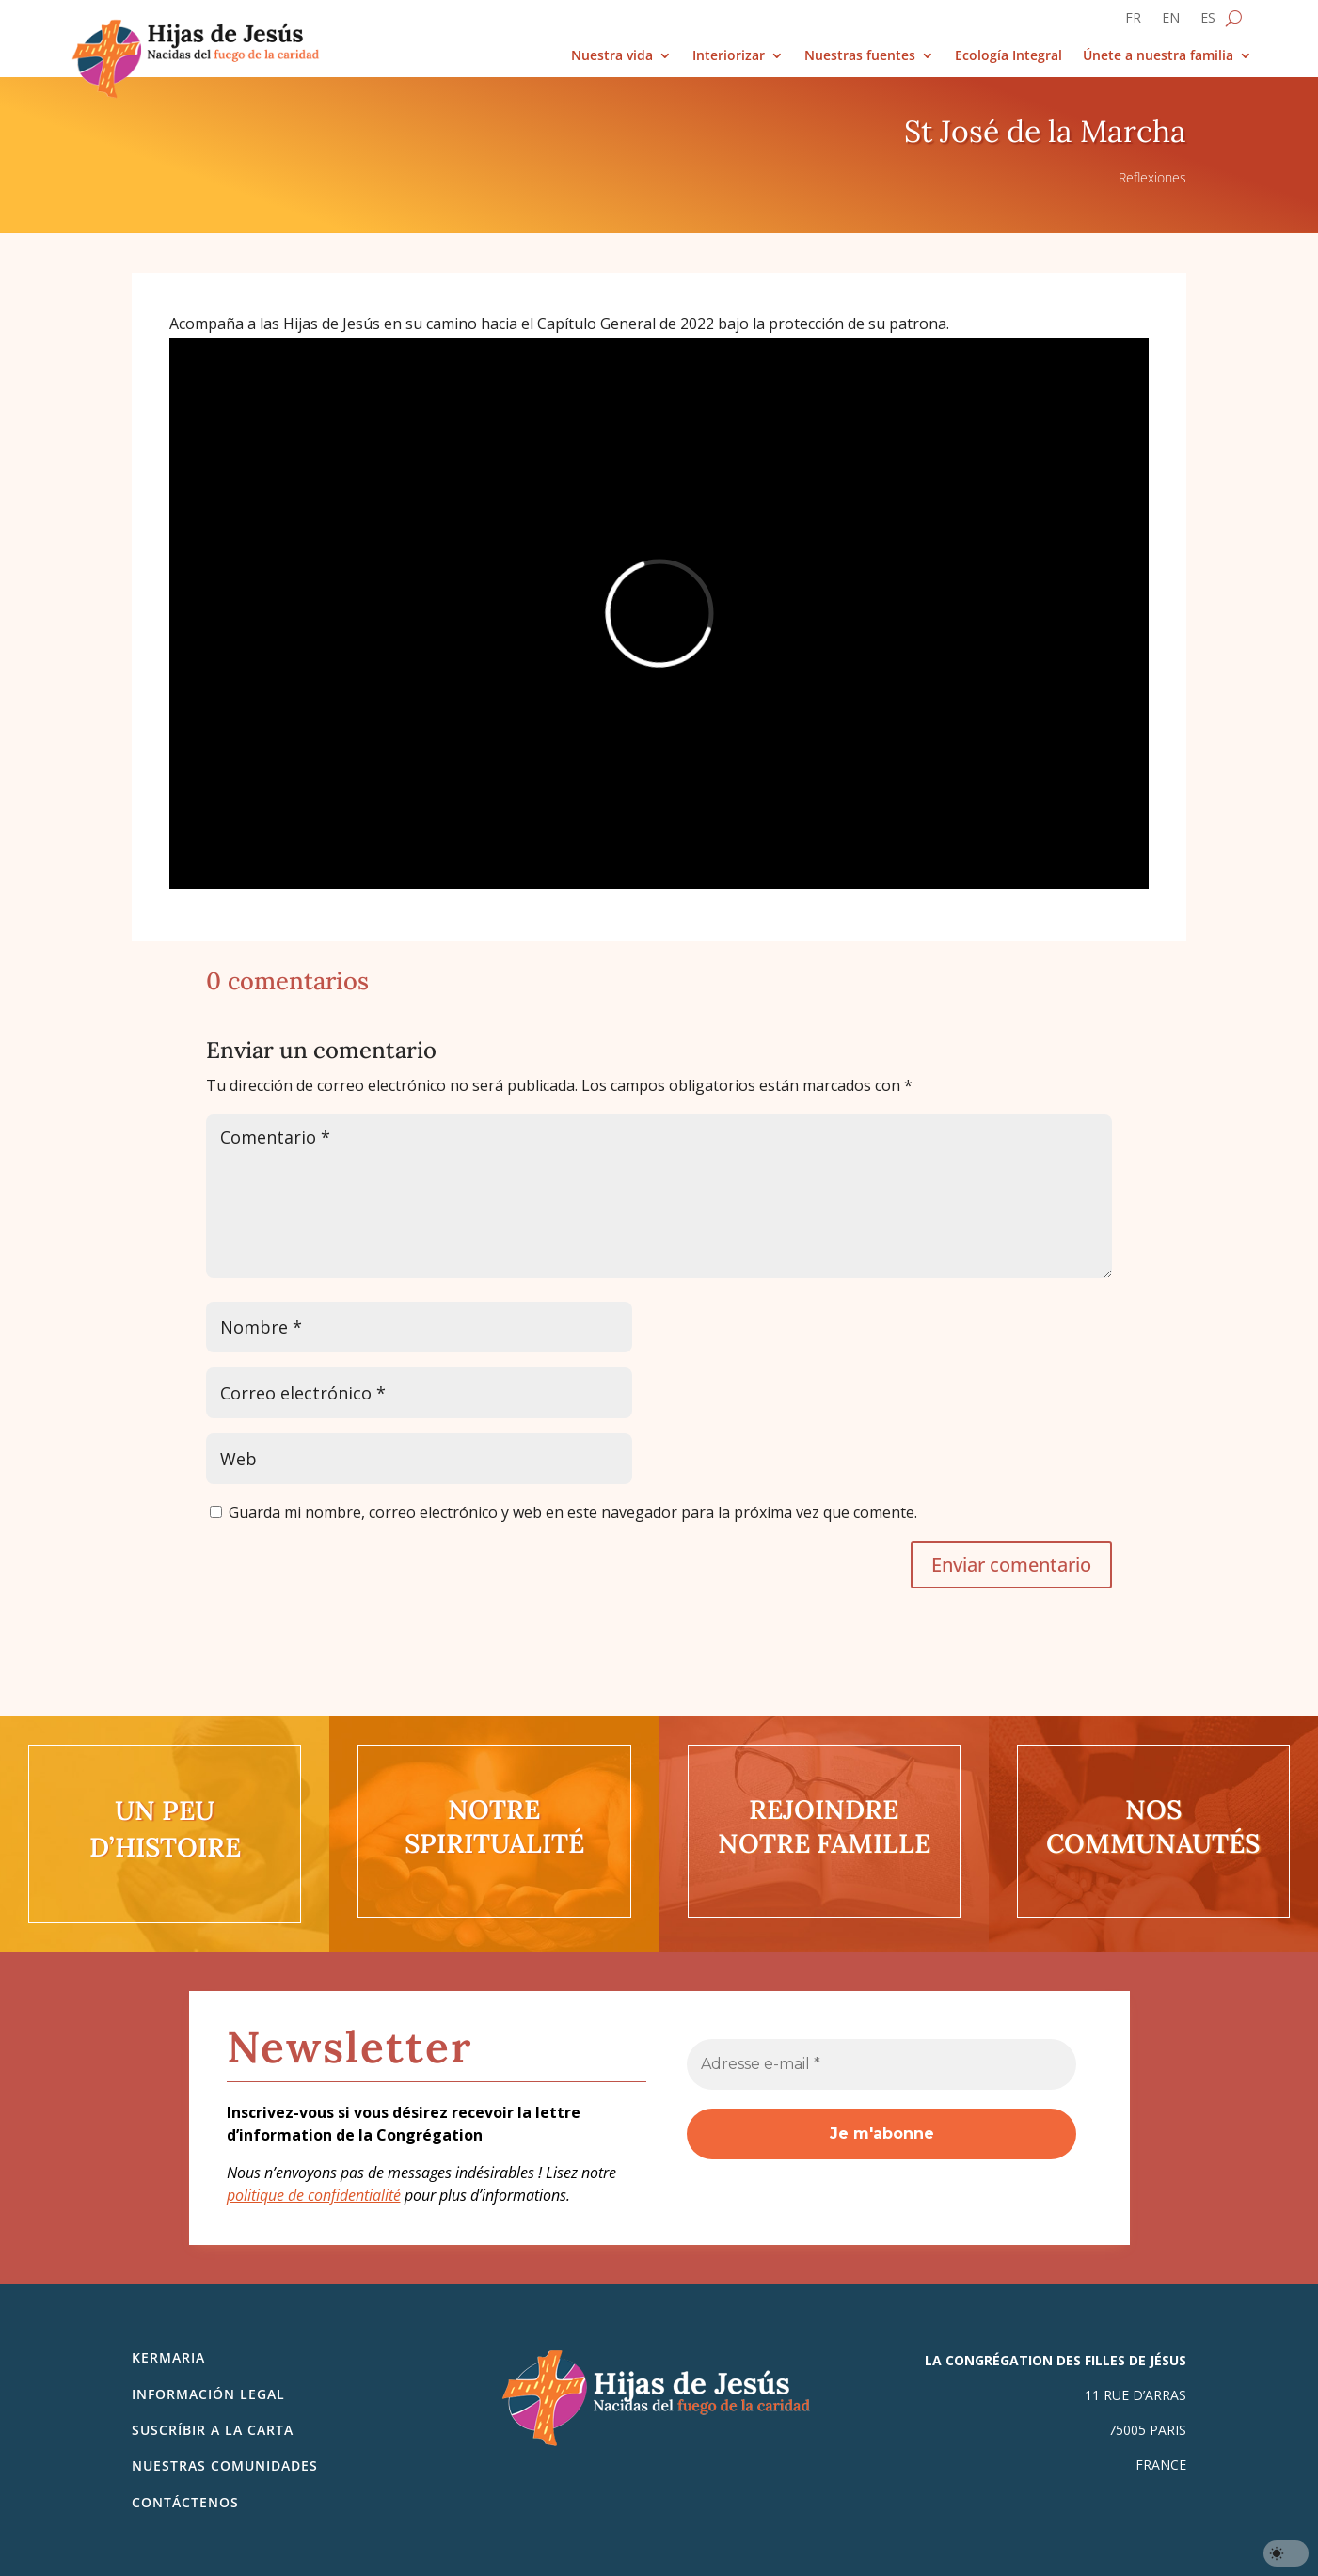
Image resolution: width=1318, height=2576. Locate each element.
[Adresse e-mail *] (881, 2064)
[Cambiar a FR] (1133, 22)
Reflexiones (1152, 177)
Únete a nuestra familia (1158, 56)
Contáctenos (185, 2502)
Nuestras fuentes (859, 56)
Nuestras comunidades (225, 2465)
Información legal (208, 2394)
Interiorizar (728, 56)
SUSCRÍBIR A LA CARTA (213, 2430)
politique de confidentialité (314, 2195)
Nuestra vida (612, 56)
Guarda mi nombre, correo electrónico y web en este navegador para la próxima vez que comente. (573, 1512)
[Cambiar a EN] (1171, 22)
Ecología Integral (1008, 56)
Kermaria (168, 2357)
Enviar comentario (1011, 1564)
